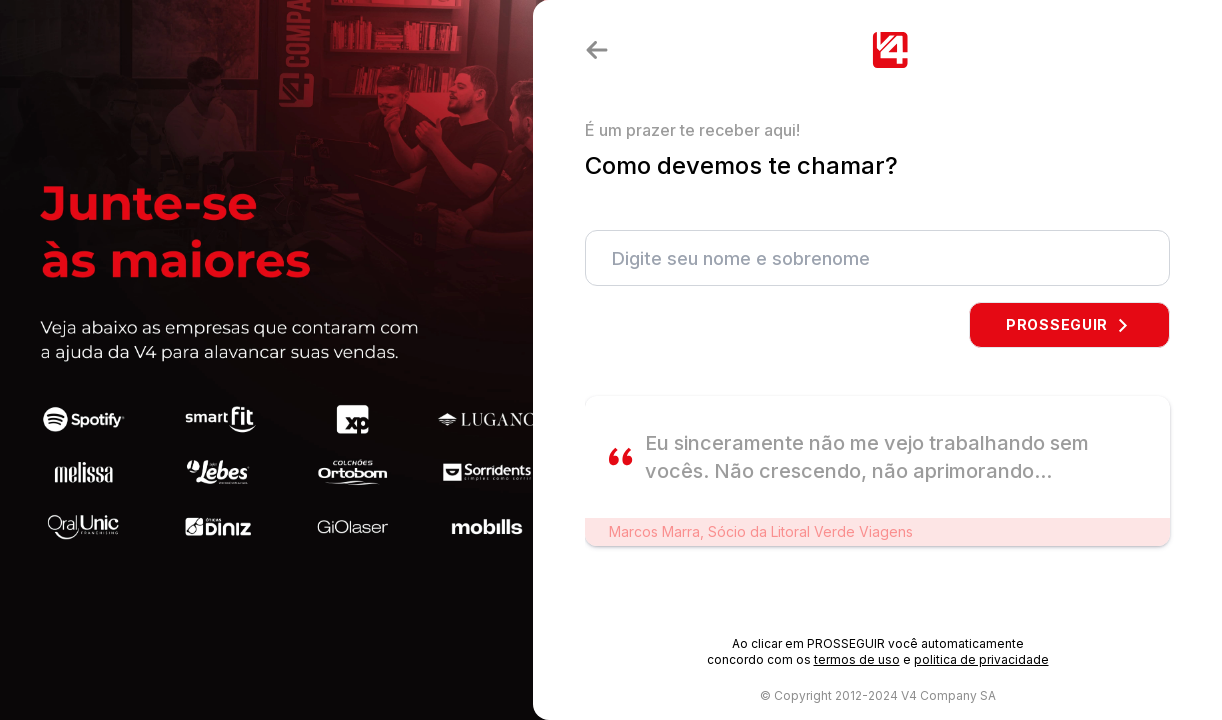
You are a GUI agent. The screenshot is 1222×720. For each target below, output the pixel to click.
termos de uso (857, 659)
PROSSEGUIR (1069, 324)
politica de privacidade (981, 659)
